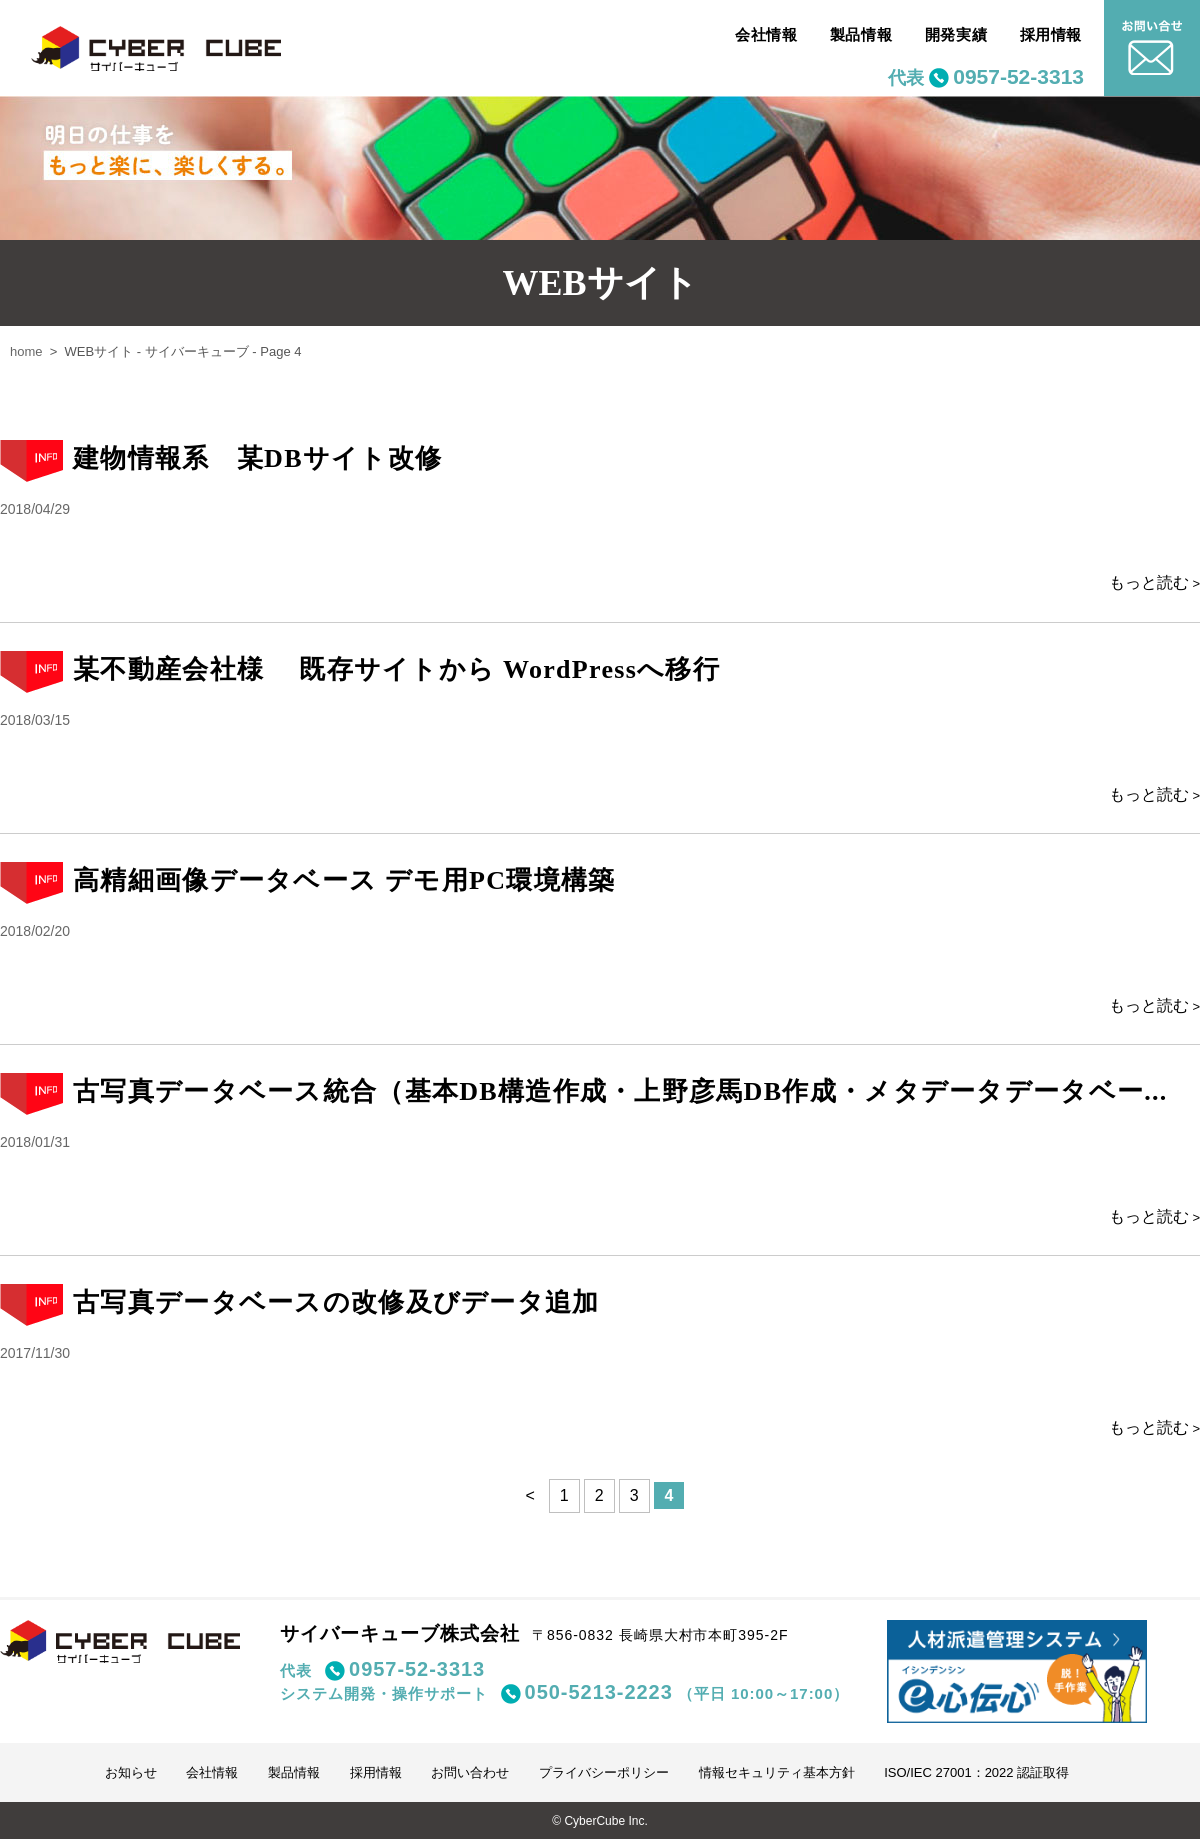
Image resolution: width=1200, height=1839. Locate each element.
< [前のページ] (530, 1495)
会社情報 (766, 34)
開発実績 (956, 34)
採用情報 (1051, 34)
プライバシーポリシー (604, 1772)
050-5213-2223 (599, 1692)
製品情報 (861, 34)
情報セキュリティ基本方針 (777, 1772)
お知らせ (131, 1772)
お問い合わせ (470, 1772)
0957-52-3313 (1018, 76)
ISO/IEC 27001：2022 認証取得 (976, 1772)
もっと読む (1149, 582)
